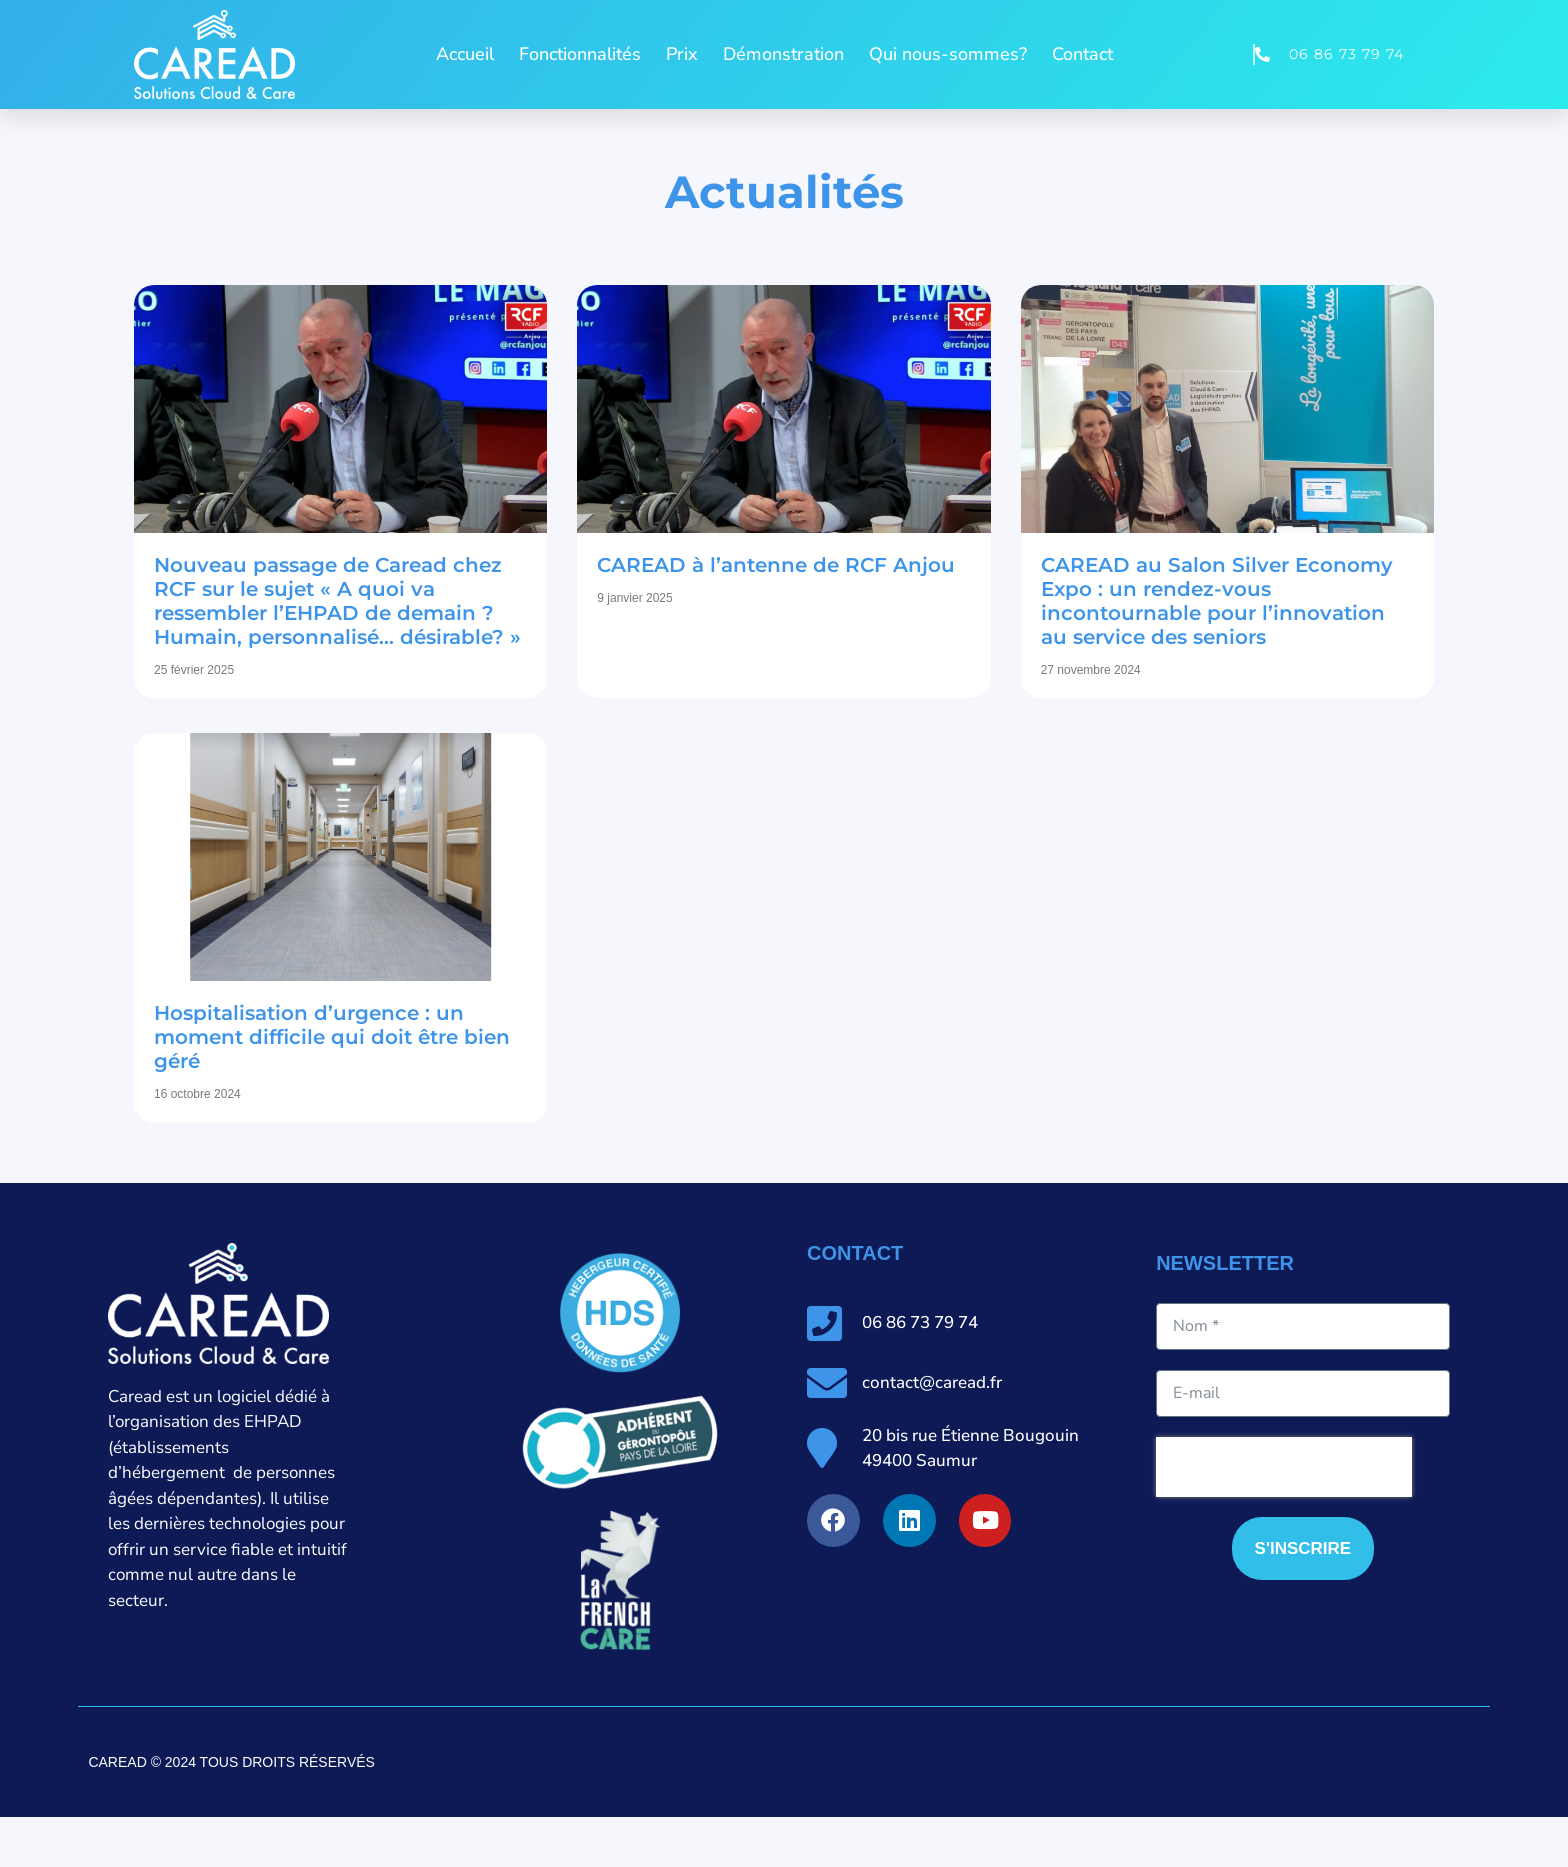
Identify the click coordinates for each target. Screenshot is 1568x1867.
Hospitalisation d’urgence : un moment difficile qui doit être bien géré (332, 1037)
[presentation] (1284, 1467)
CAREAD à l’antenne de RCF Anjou (776, 565)
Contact (1082, 54)
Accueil (465, 54)
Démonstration (783, 54)
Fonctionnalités (580, 54)
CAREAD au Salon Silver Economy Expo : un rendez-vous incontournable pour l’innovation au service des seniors (1217, 601)
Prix (682, 54)
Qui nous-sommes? (948, 54)
